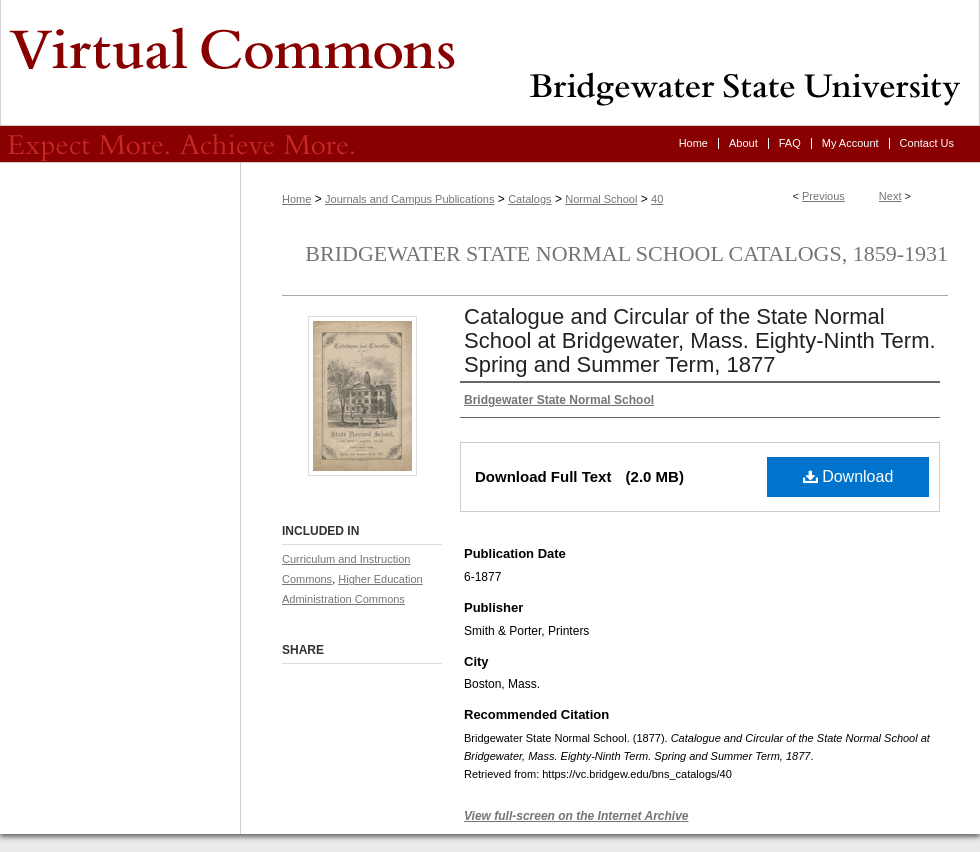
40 (657, 199)
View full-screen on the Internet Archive (576, 816)
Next (890, 196)
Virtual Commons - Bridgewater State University (490, 63)
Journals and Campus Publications (409, 199)
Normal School (601, 199)
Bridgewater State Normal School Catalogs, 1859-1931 (626, 253)
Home (296, 199)
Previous (823, 196)
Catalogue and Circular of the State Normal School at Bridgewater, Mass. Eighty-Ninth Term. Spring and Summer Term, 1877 (700, 340)
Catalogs (529, 199)
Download (848, 476)
